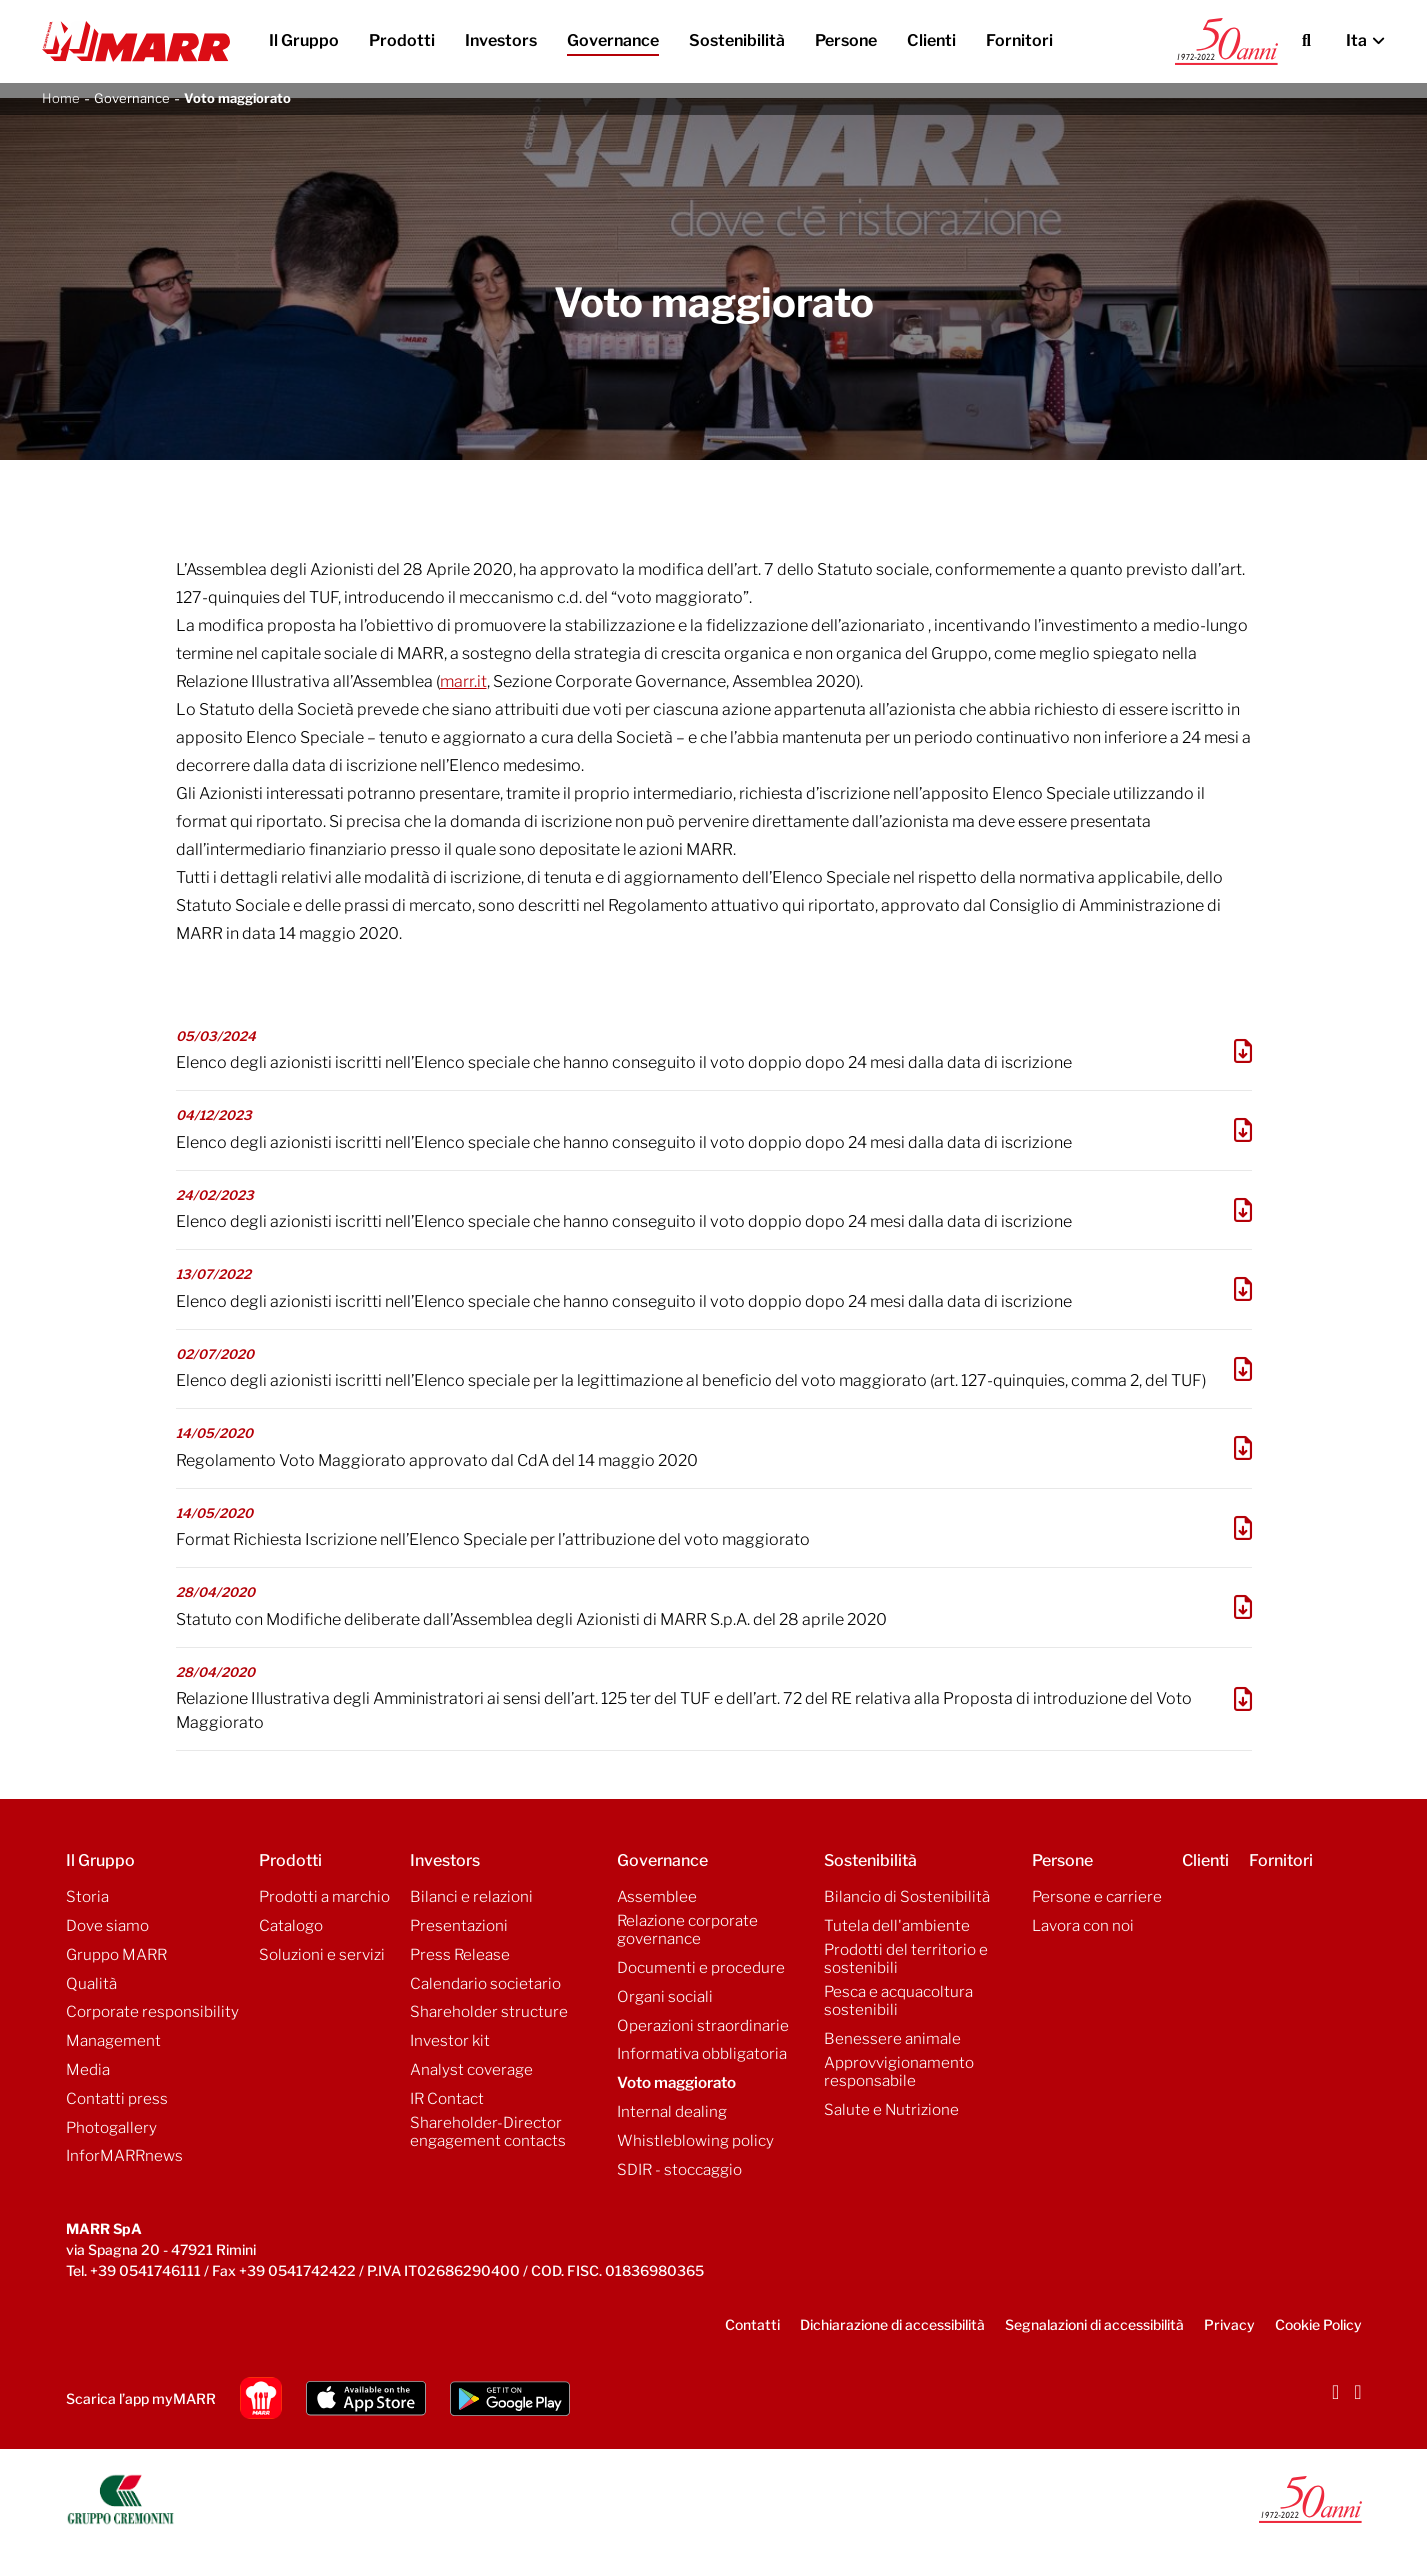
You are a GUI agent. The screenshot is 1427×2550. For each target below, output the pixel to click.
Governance (132, 98)
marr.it (463, 681)
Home (61, 98)
